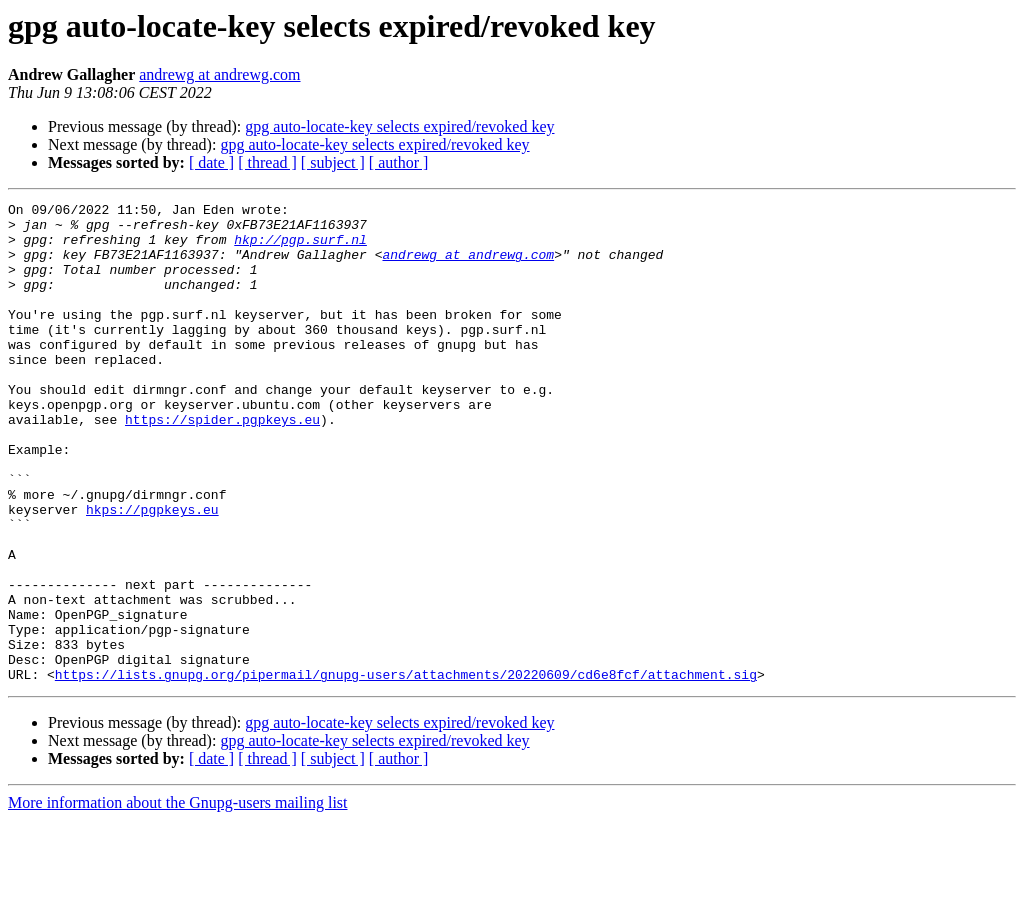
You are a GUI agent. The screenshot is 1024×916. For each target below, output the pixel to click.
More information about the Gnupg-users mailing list (178, 898)
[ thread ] (267, 162)
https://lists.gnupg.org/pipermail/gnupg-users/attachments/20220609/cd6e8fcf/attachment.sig (406, 770)
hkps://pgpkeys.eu (152, 572)
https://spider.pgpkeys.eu (222, 464)
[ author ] (399, 162)
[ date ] (211, 162)
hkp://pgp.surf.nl (300, 248)
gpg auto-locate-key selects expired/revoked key (399, 126)
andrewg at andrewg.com (219, 74)
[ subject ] (333, 162)
